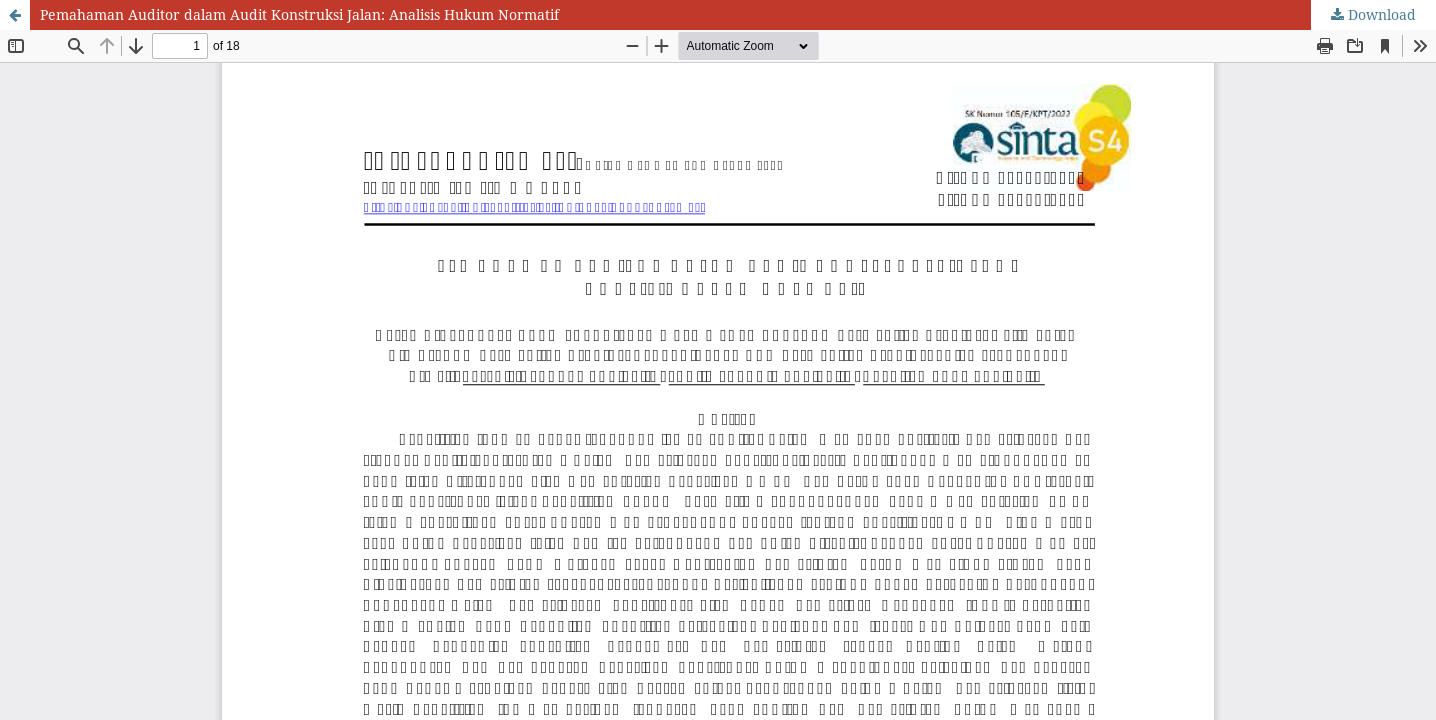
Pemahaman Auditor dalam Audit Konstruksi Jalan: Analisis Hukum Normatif (299, 14)
